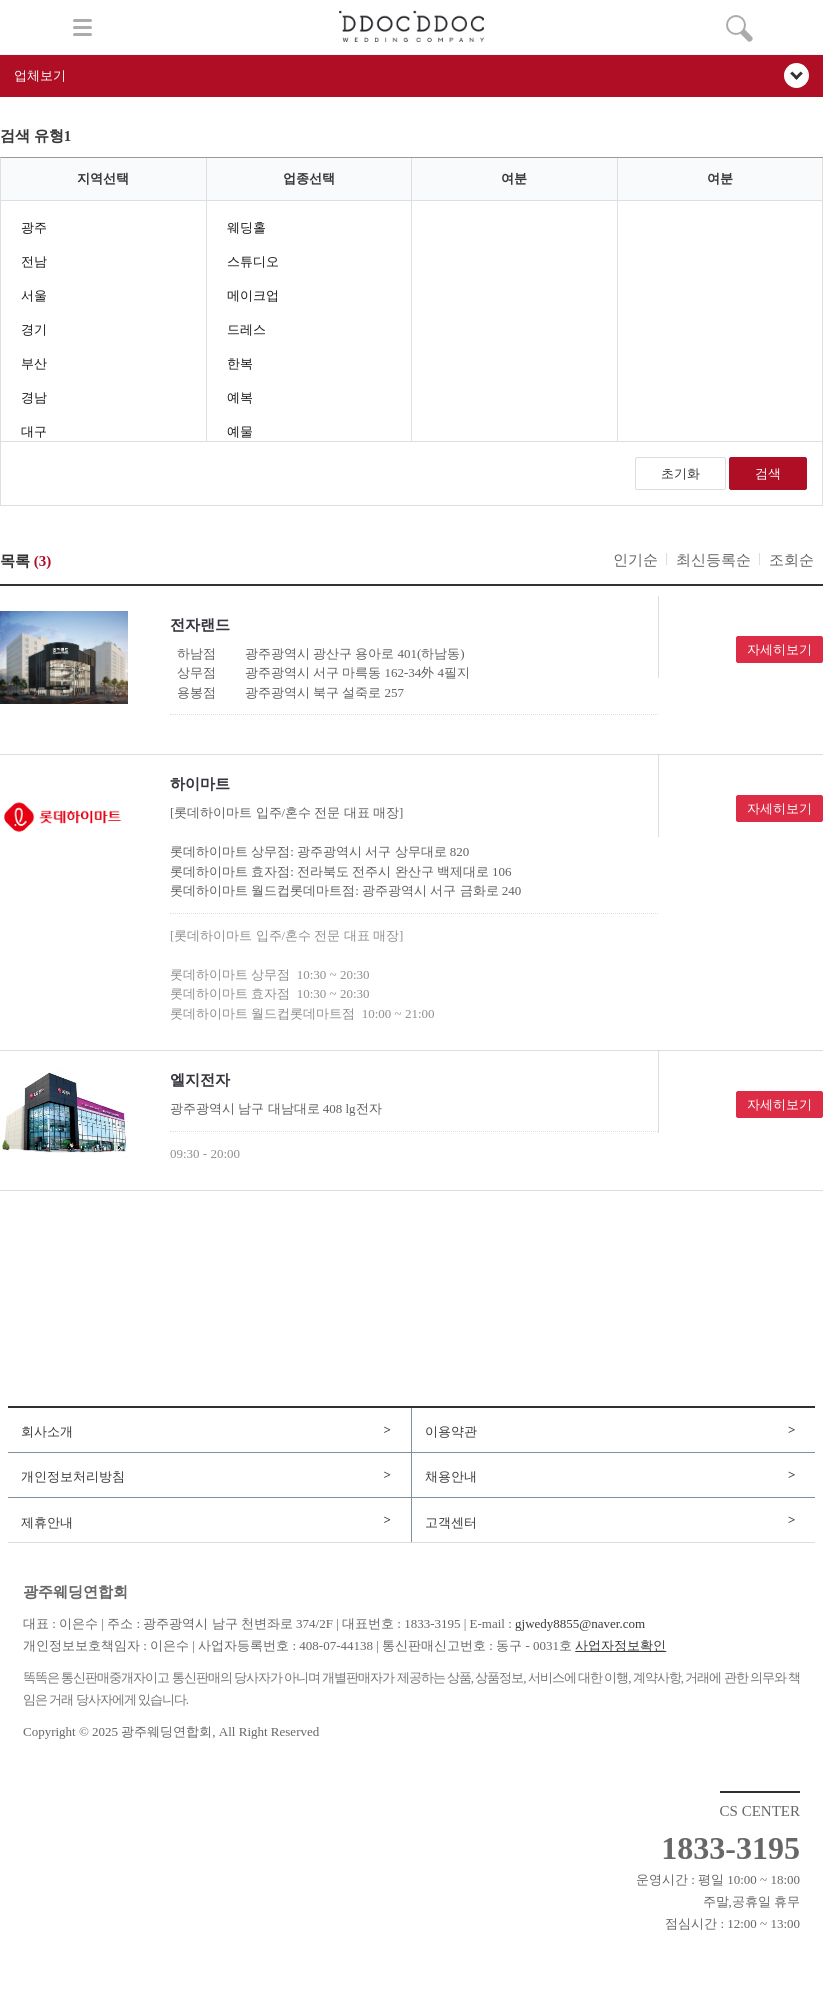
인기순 (635, 560)
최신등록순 (713, 560)
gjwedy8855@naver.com (580, 1623)
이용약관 (451, 1431)
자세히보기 (779, 649)
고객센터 (451, 1522)
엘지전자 (200, 1080)
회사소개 (47, 1431)
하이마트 (200, 784)
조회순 (791, 560)
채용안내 (451, 1476)
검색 (768, 473)
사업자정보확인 (620, 1645)
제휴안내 (47, 1522)
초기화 (680, 473)
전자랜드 (200, 625)
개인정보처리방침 (73, 1476)
